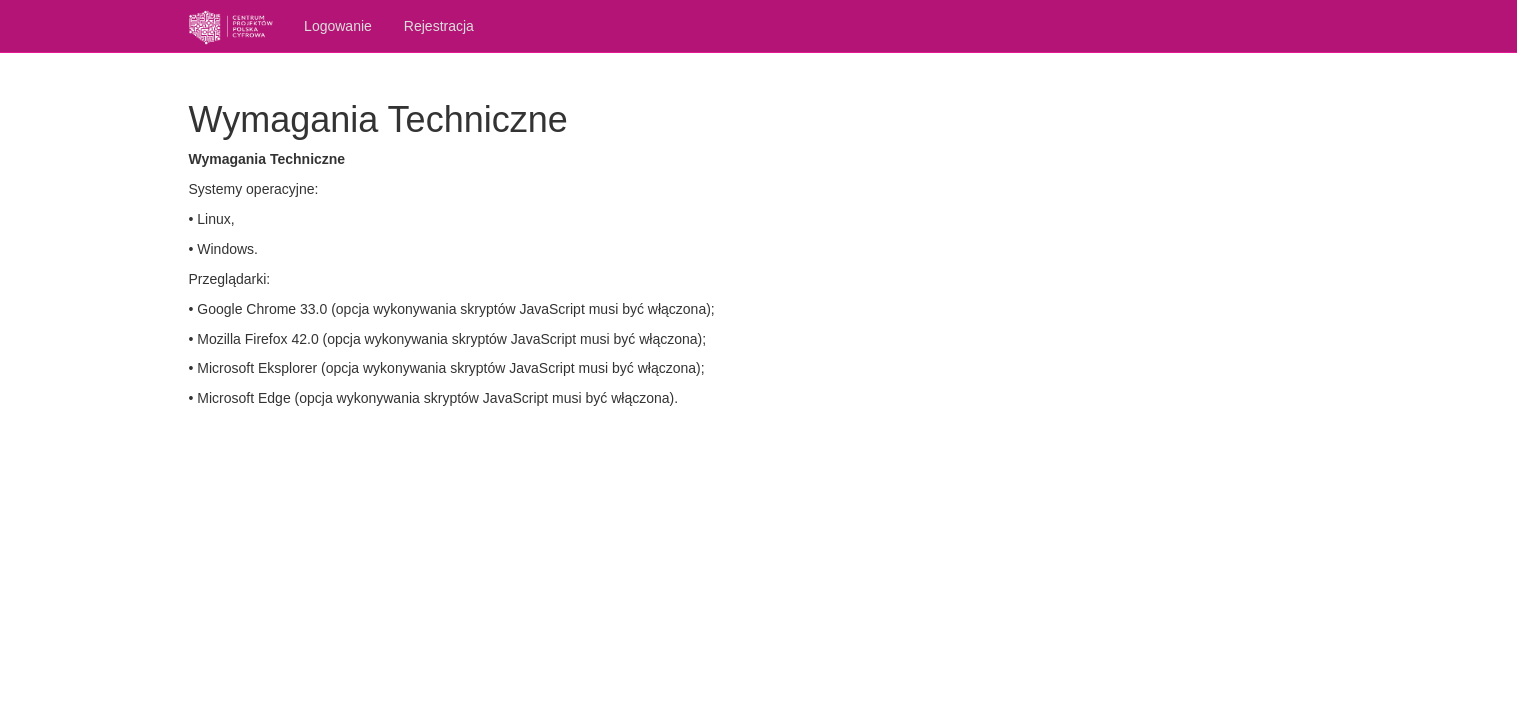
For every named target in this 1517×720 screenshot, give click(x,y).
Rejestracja (439, 26)
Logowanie (338, 26)
